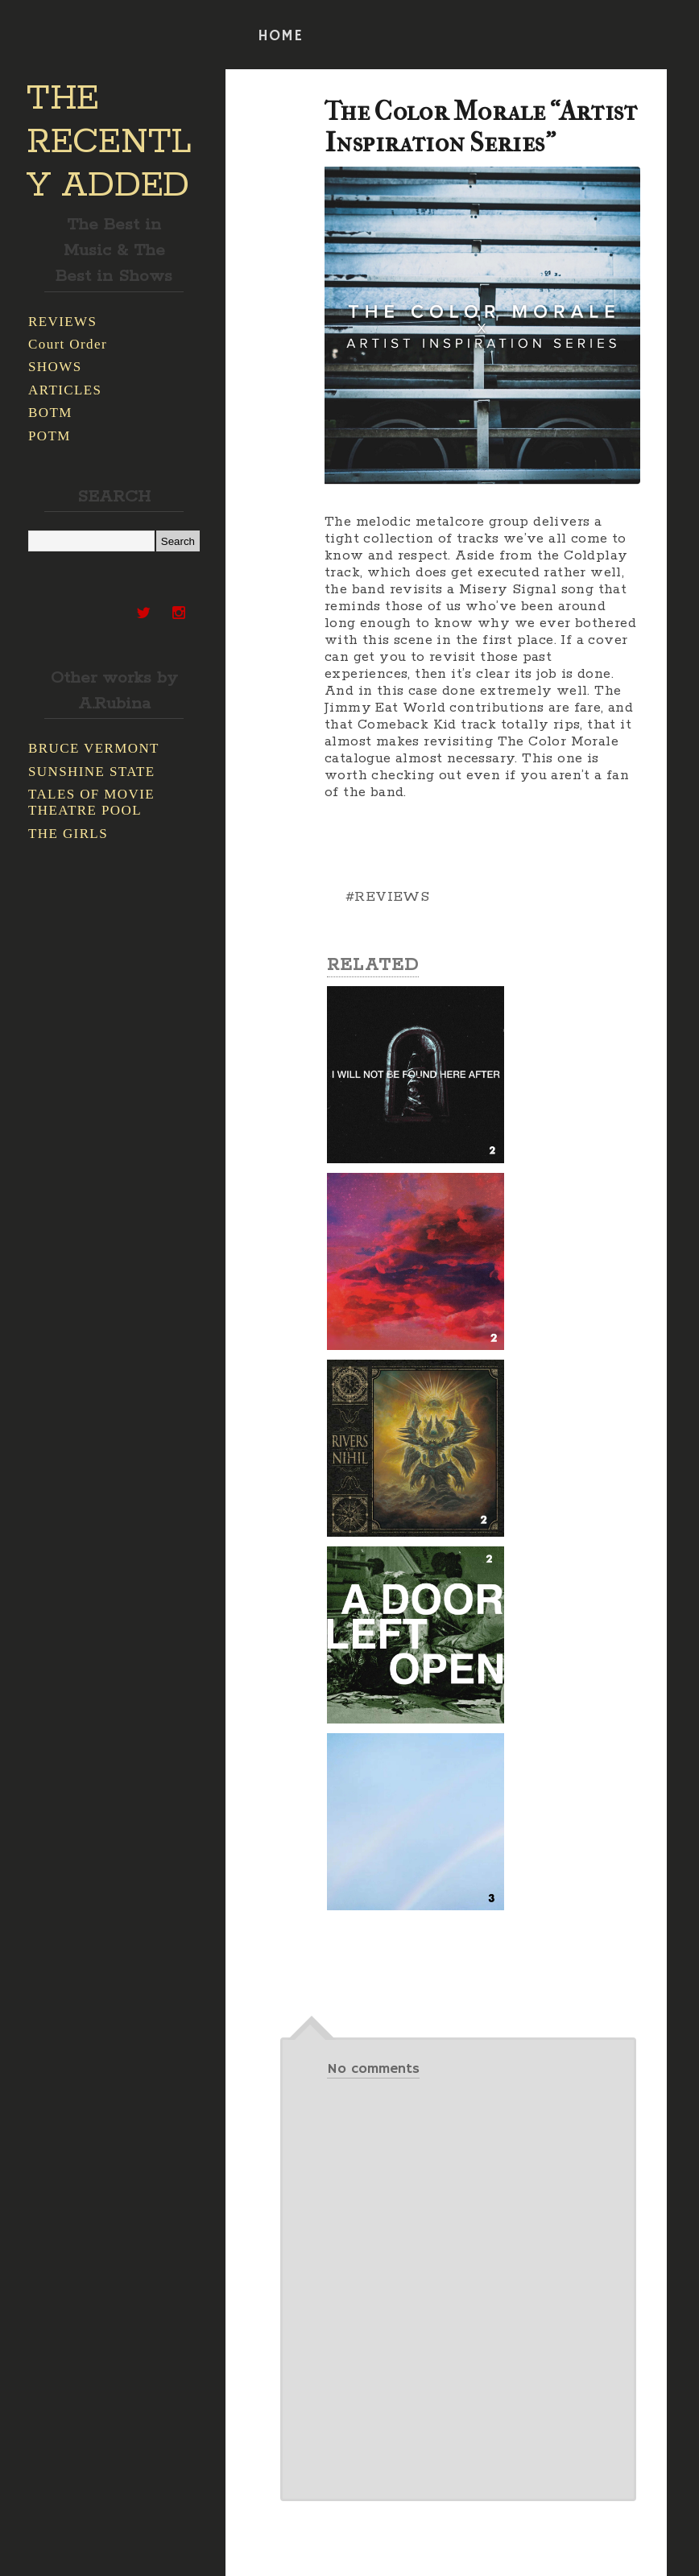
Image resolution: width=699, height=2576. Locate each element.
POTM (49, 436)
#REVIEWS (387, 897)
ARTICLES (64, 390)
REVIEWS (62, 321)
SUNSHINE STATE (91, 771)
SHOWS (55, 366)
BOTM (50, 412)
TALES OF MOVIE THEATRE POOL (91, 802)
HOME (280, 36)
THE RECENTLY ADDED (109, 142)
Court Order (67, 344)
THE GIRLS (68, 833)
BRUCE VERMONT (93, 748)
